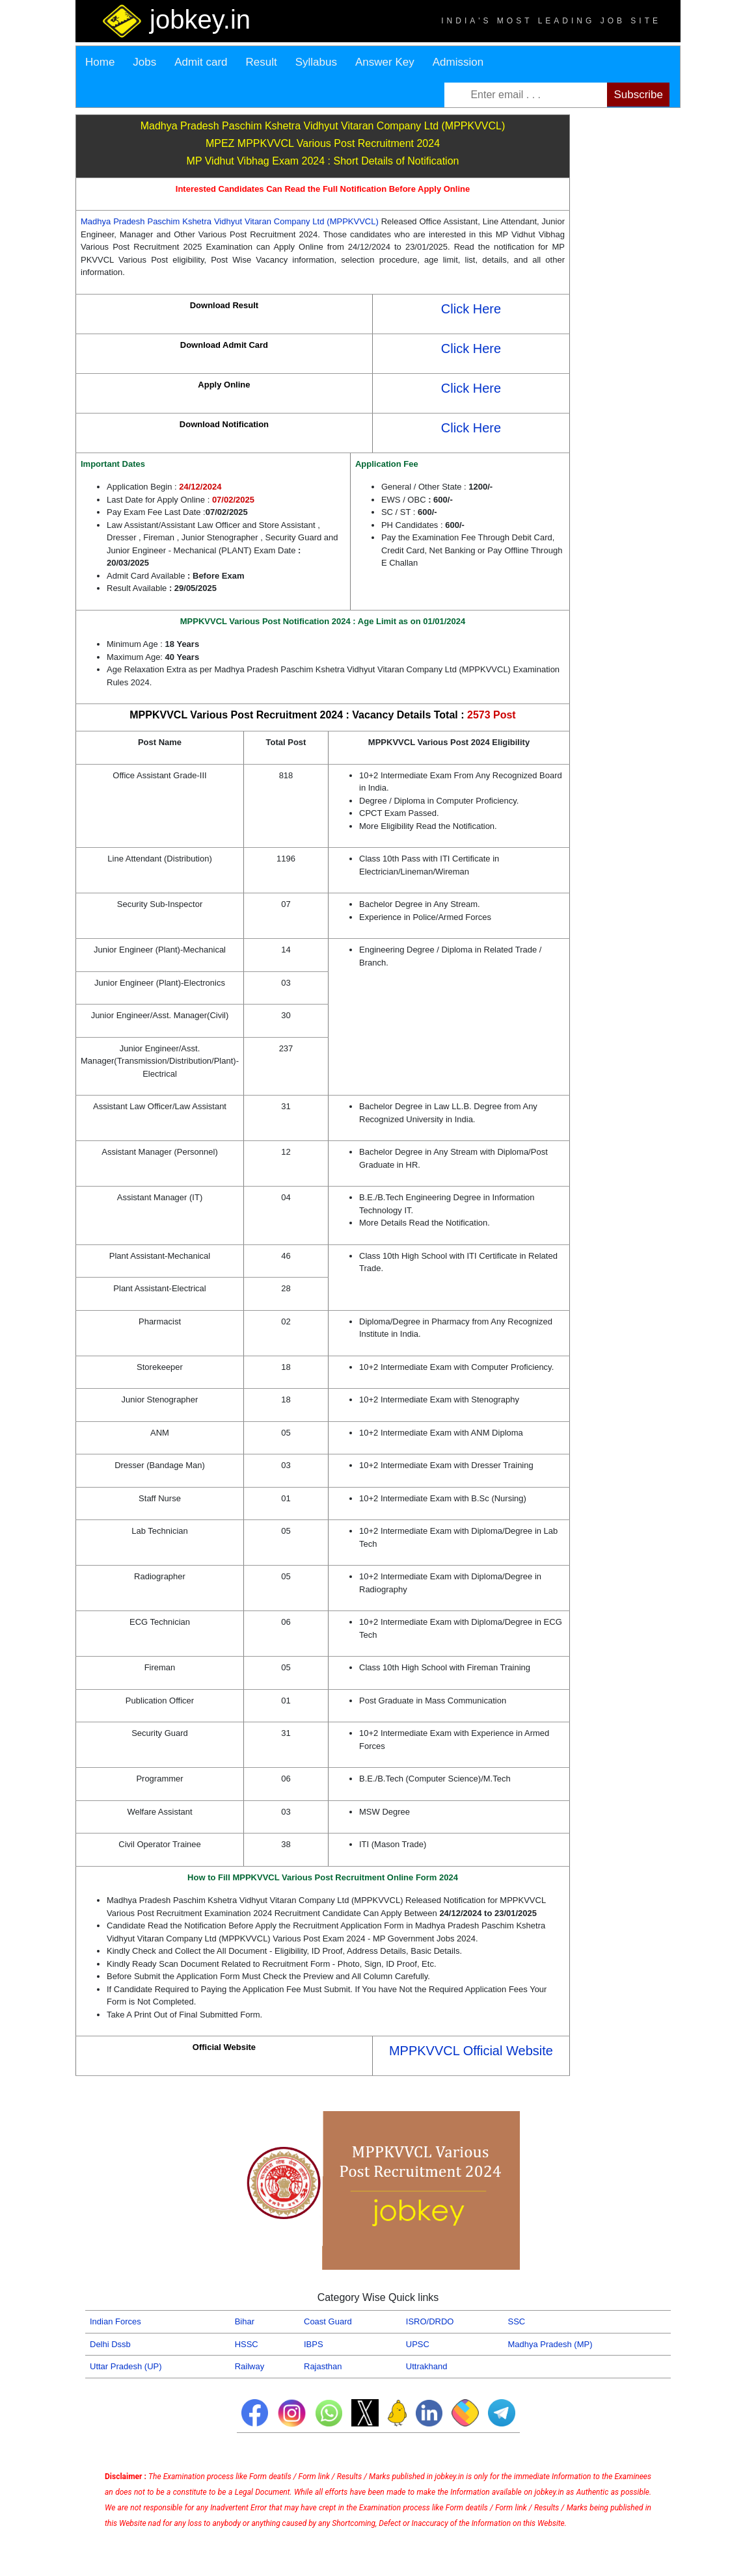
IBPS (313, 2344)
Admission (458, 62)
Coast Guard (328, 2321)
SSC (516, 2321)
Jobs (144, 62)
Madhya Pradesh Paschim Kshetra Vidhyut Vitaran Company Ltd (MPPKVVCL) (231, 221)
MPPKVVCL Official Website (471, 2051)
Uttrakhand (427, 2366)
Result (261, 62)
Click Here (471, 309)
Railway (250, 2366)
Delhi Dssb (110, 2344)
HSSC (246, 2344)
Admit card (200, 62)
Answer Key (384, 62)
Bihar (244, 2321)
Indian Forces (115, 2321)
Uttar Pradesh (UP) (126, 2366)
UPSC (417, 2344)
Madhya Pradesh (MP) (549, 2344)
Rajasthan (323, 2366)
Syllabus (316, 62)
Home (100, 62)
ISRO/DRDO (430, 2321)
